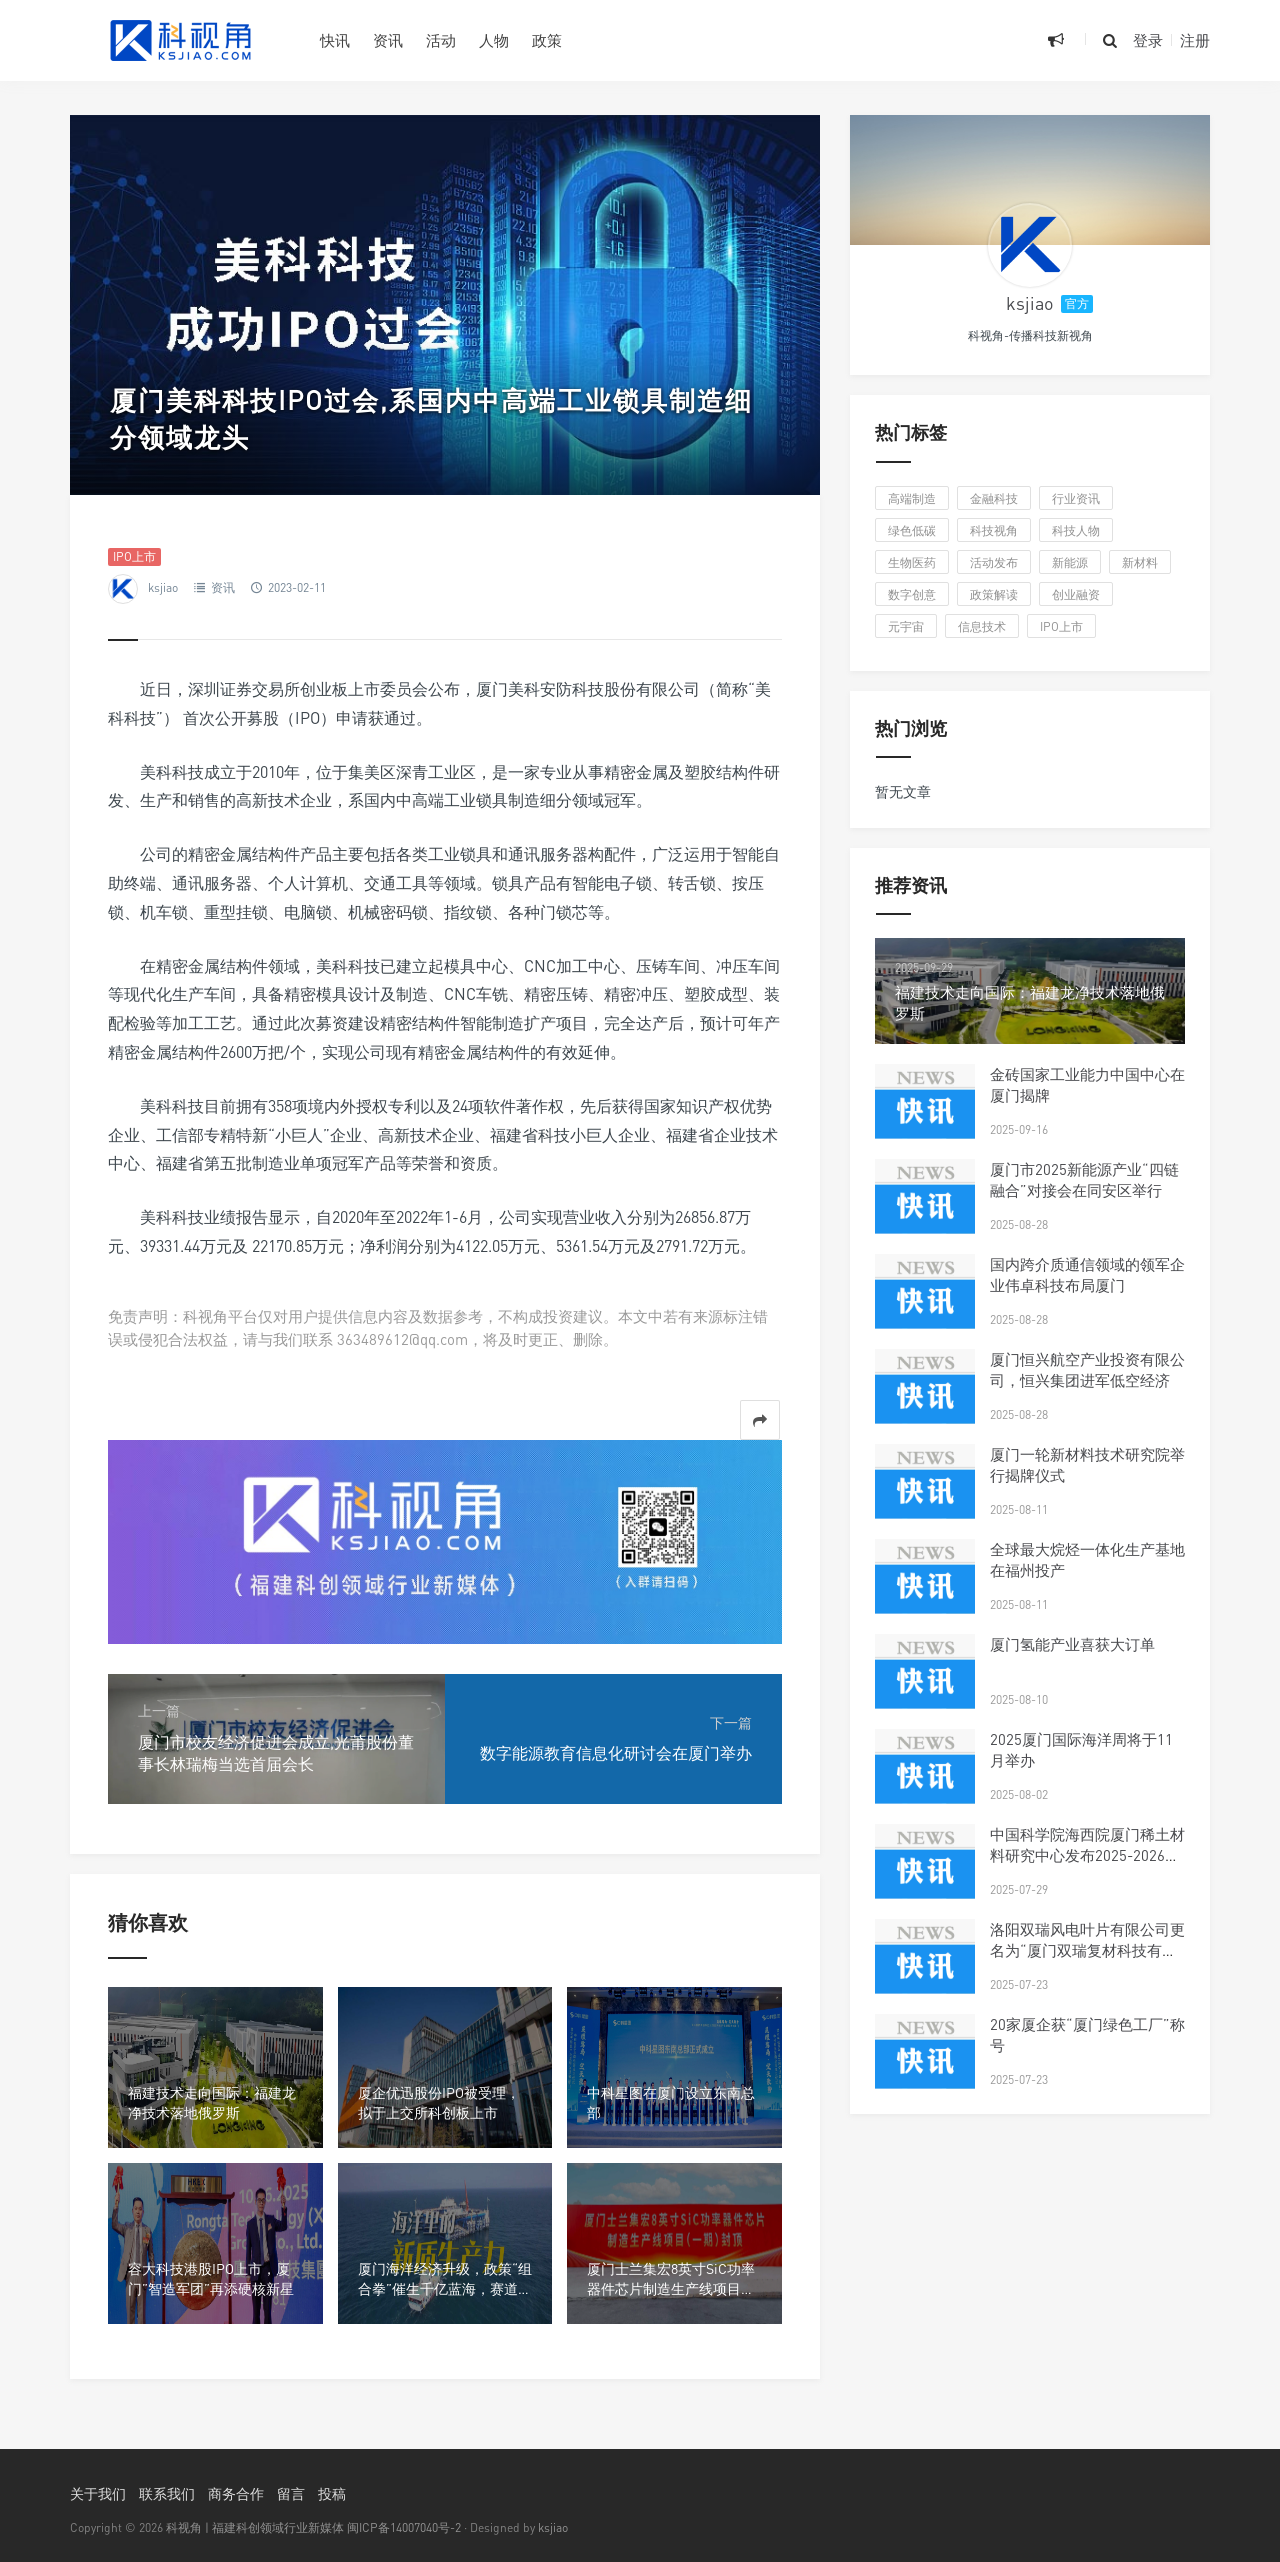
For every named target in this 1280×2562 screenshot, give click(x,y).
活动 (441, 40)
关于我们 (98, 2493)
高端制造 (912, 498)
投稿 (332, 2493)
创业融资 (1076, 594)
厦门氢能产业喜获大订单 (1072, 1644)
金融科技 (994, 498)
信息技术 (982, 626)
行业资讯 (1076, 498)
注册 (1195, 40)
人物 (494, 40)
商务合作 (236, 2493)
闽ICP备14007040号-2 (404, 2527)
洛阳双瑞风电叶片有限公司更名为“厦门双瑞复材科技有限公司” (1087, 1950)
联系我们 (167, 2493)
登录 (1148, 40)
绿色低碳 (912, 530)
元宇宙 (906, 626)
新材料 (1140, 562)
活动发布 (994, 562)
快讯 (335, 40)
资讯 (388, 40)
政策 (547, 40)
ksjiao (163, 587)
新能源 (1070, 562)
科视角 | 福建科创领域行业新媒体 (255, 2527)
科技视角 (994, 530)
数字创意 (912, 594)
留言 (291, 2493)
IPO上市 (134, 556)
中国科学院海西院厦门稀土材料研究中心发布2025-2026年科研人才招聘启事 (1087, 1855)
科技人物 (1076, 530)
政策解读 (994, 594)
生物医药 (912, 562)
